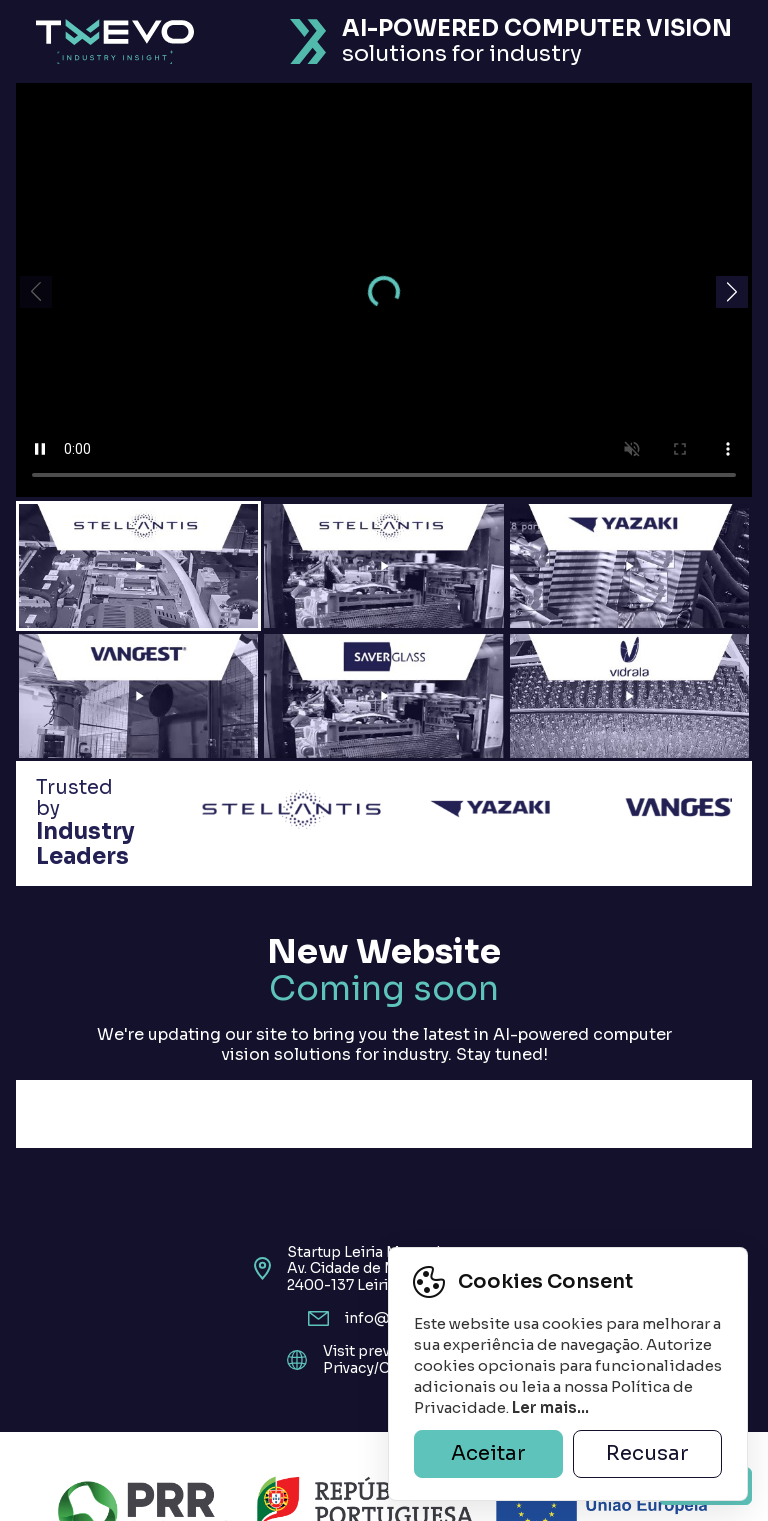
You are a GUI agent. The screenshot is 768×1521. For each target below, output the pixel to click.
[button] (732, 292)
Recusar (647, 1453)
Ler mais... (550, 1407)
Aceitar (488, 1453)
